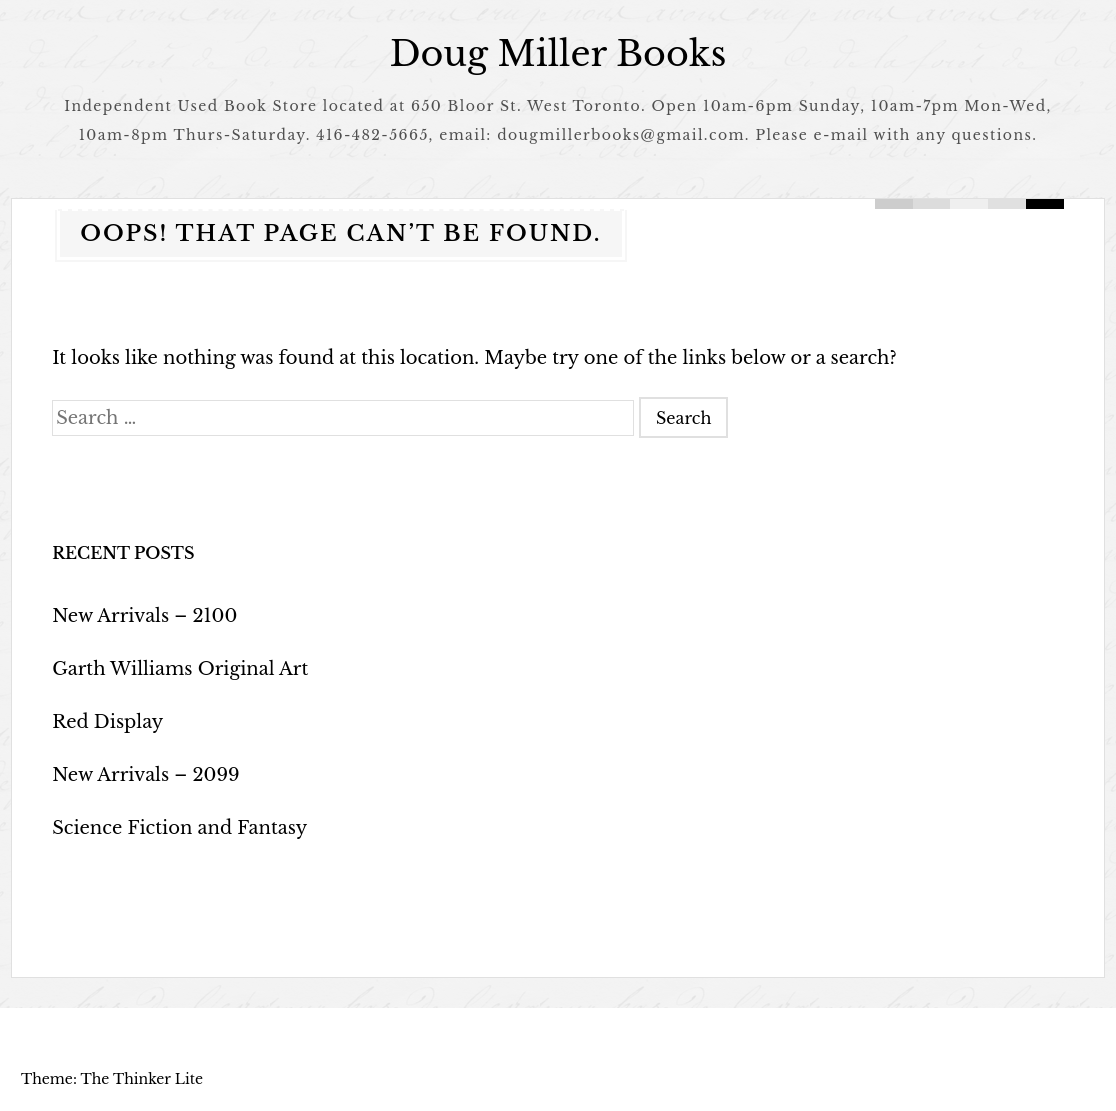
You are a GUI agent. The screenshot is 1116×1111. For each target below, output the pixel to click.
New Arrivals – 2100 (144, 616)
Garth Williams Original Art (180, 669)
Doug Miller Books (558, 53)
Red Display (107, 722)
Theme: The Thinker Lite (112, 1079)
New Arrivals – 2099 (145, 775)
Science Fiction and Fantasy (179, 828)
